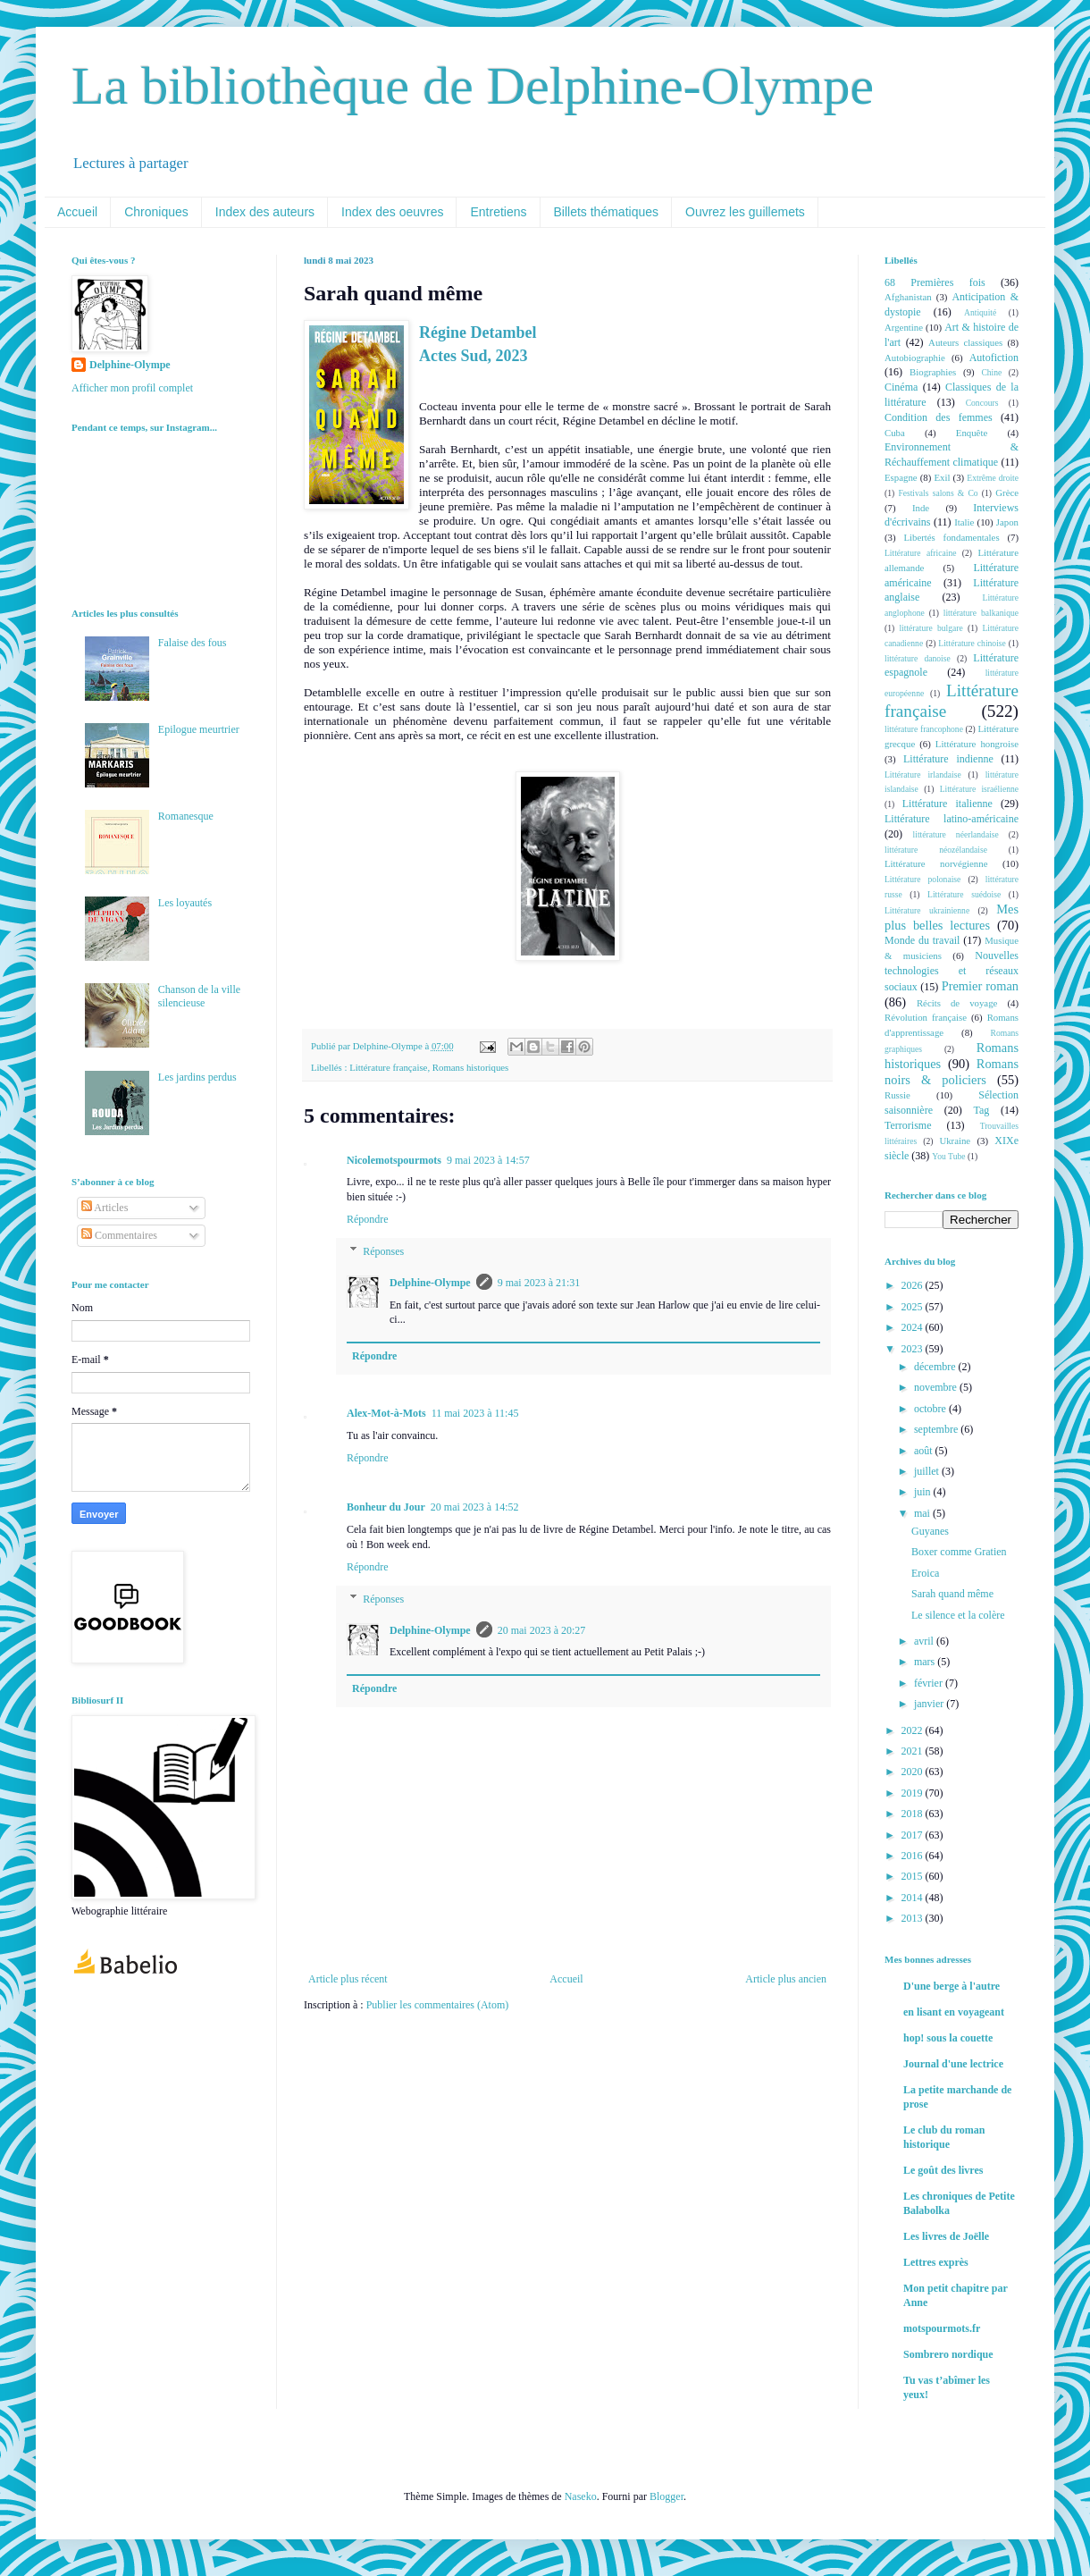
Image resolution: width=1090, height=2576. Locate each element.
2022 (913, 1730)
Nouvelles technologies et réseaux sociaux (952, 971)
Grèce (1007, 492)
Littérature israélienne (979, 789)
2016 (913, 1855)
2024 (913, 1327)
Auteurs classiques (965, 342)
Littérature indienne (948, 759)
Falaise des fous (192, 642)
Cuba (895, 432)
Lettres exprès (935, 2262)
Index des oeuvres (392, 212)
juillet (928, 1471)
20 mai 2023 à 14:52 (475, 1507)
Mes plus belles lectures (952, 917)
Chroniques (156, 212)
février (929, 1683)
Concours (982, 403)
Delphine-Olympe (430, 1282)
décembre (936, 1366)
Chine (991, 372)
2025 (913, 1307)
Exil (942, 477)
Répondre (368, 1219)
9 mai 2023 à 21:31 (539, 1282)
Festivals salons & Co (937, 493)
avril (925, 1641)
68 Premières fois (935, 282)
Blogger (666, 2496)
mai (923, 1513)
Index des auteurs (264, 212)
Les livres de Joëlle (946, 2236)
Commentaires (119, 1235)
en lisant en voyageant (953, 2012)
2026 (913, 1285)
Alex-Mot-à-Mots (386, 1413)
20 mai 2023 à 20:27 (542, 1630)
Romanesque (186, 816)
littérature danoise (918, 658)
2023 (913, 1349)
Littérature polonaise (922, 879)
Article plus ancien (785, 1979)
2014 (913, 1897)
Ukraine (954, 1140)
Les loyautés (185, 903)
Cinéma (901, 387)
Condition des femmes (939, 417)
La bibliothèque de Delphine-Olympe (472, 85)
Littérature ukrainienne (927, 910)
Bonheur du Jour (386, 1507)
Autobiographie (915, 357)
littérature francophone (924, 729)
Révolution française (926, 1017)
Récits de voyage (957, 1003)
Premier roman (980, 986)
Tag (981, 1110)
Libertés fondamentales (951, 537)
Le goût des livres (943, 2170)
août (924, 1450)
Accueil (77, 212)
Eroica (925, 1573)
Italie (964, 522)
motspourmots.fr (941, 2328)
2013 (913, 1918)
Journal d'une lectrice (953, 2064)
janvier (930, 1703)
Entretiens (498, 212)
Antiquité (980, 312)
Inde (920, 507)
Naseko (581, 2496)
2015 (913, 1876)
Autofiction (994, 357)
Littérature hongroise (977, 743)
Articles (104, 1207)
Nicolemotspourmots (394, 1160)
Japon (1007, 522)
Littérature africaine (920, 553)
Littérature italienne (947, 803)
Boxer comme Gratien (959, 1551)
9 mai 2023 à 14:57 (488, 1160)
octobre (931, 1408)
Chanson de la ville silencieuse (199, 995)
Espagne (901, 477)
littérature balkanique (981, 613)
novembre (937, 1387)
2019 (913, 1793)
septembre (937, 1429)
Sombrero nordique (948, 2354)
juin (924, 1492)
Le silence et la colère (958, 1615)
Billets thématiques (606, 212)
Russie (897, 1095)
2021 (913, 1751)
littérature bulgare (930, 628)
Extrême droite (993, 478)
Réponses (383, 1251)
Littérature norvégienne (936, 863)
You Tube (948, 1156)
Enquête (971, 432)
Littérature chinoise (971, 643)
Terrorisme (908, 1125)
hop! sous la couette (948, 2038)
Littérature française (388, 1067)
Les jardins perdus (197, 1077)
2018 (913, 1813)
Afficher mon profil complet (132, 388)
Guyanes (930, 1531)
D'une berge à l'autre (951, 1986)
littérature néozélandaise (936, 849)
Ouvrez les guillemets (745, 212)
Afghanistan (908, 296)
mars (925, 1661)
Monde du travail (922, 940)
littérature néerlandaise (956, 834)
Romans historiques (470, 1067)
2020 (913, 1771)
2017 (913, 1835)
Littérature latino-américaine (952, 818)
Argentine (904, 327)
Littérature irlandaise (923, 774)
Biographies (933, 371)
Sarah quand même (952, 1593)
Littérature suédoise (964, 894)
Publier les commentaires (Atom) (437, 2005)
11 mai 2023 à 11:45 (475, 1413)
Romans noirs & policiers (952, 1071)
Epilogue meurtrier (198, 729)
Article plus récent (348, 1979)
